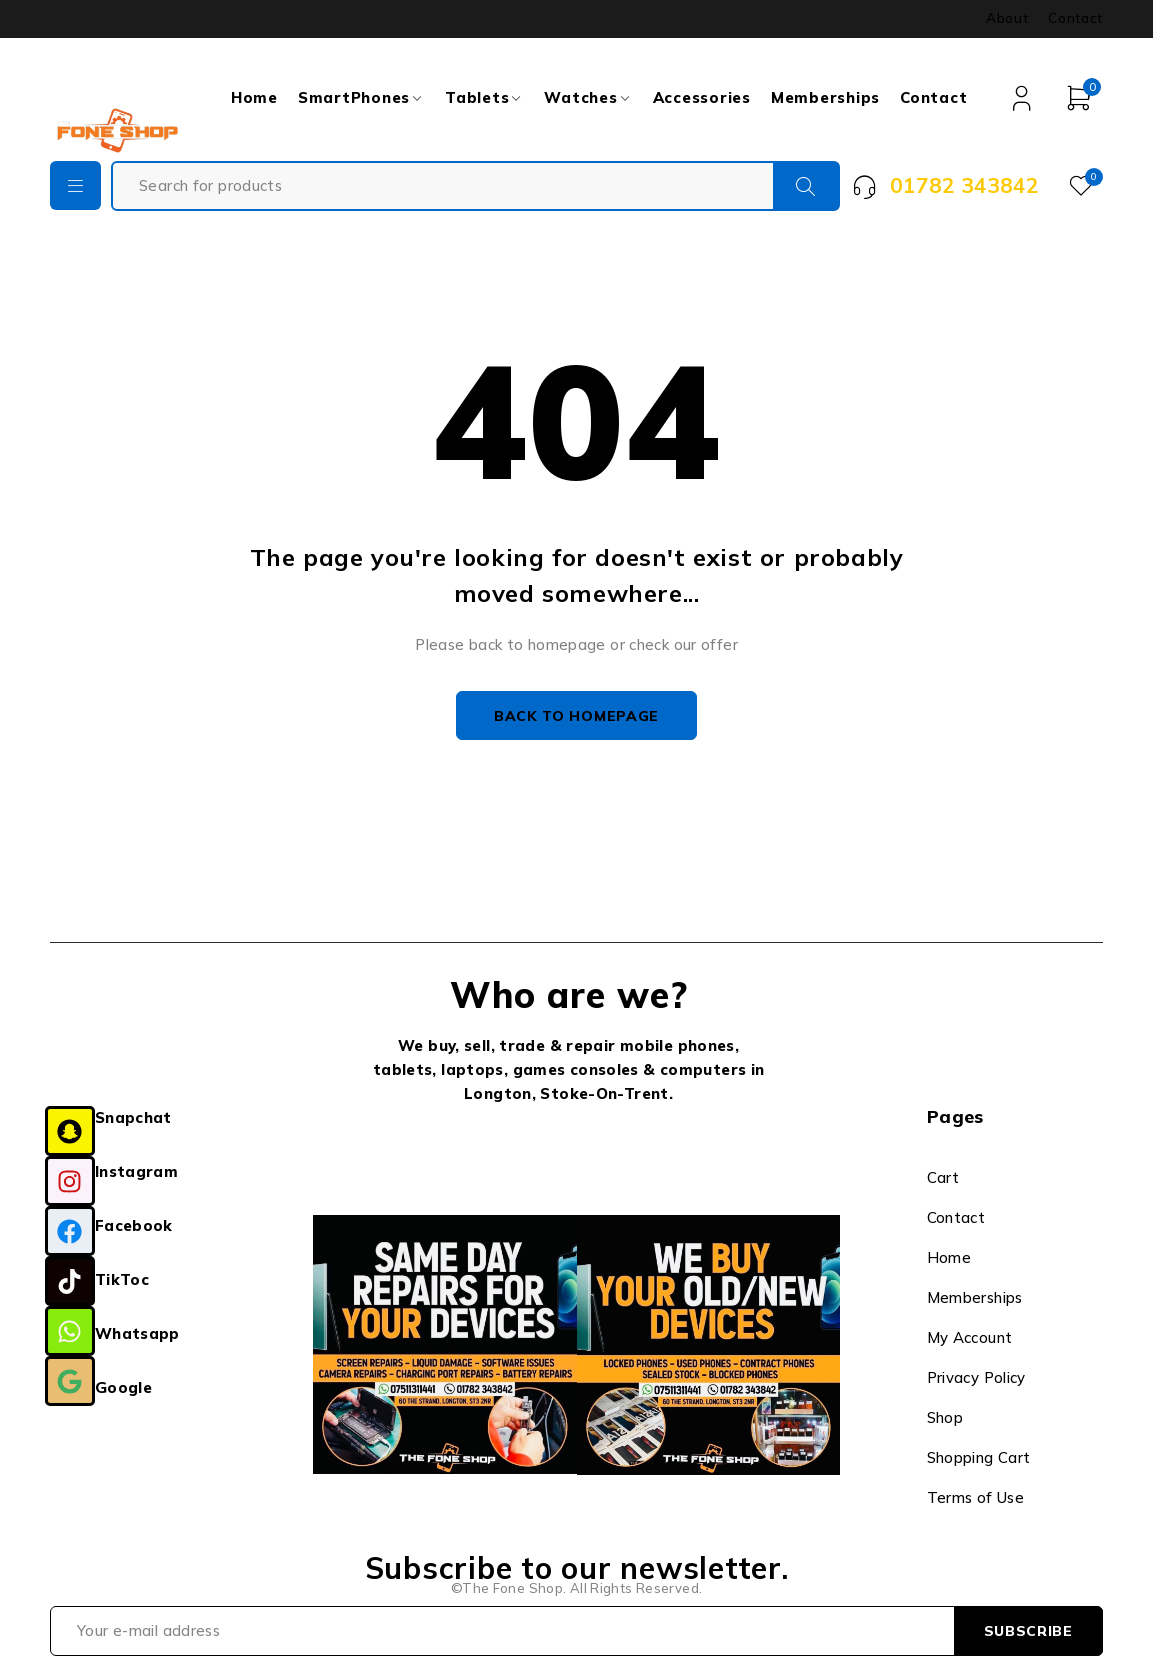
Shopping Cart (979, 1458)
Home (949, 1258)
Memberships (975, 1298)
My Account (970, 1338)
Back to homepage (576, 716)
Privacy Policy (976, 1378)
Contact (1075, 18)
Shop (945, 1418)
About (1007, 18)
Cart (943, 1178)
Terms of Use (976, 1498)
